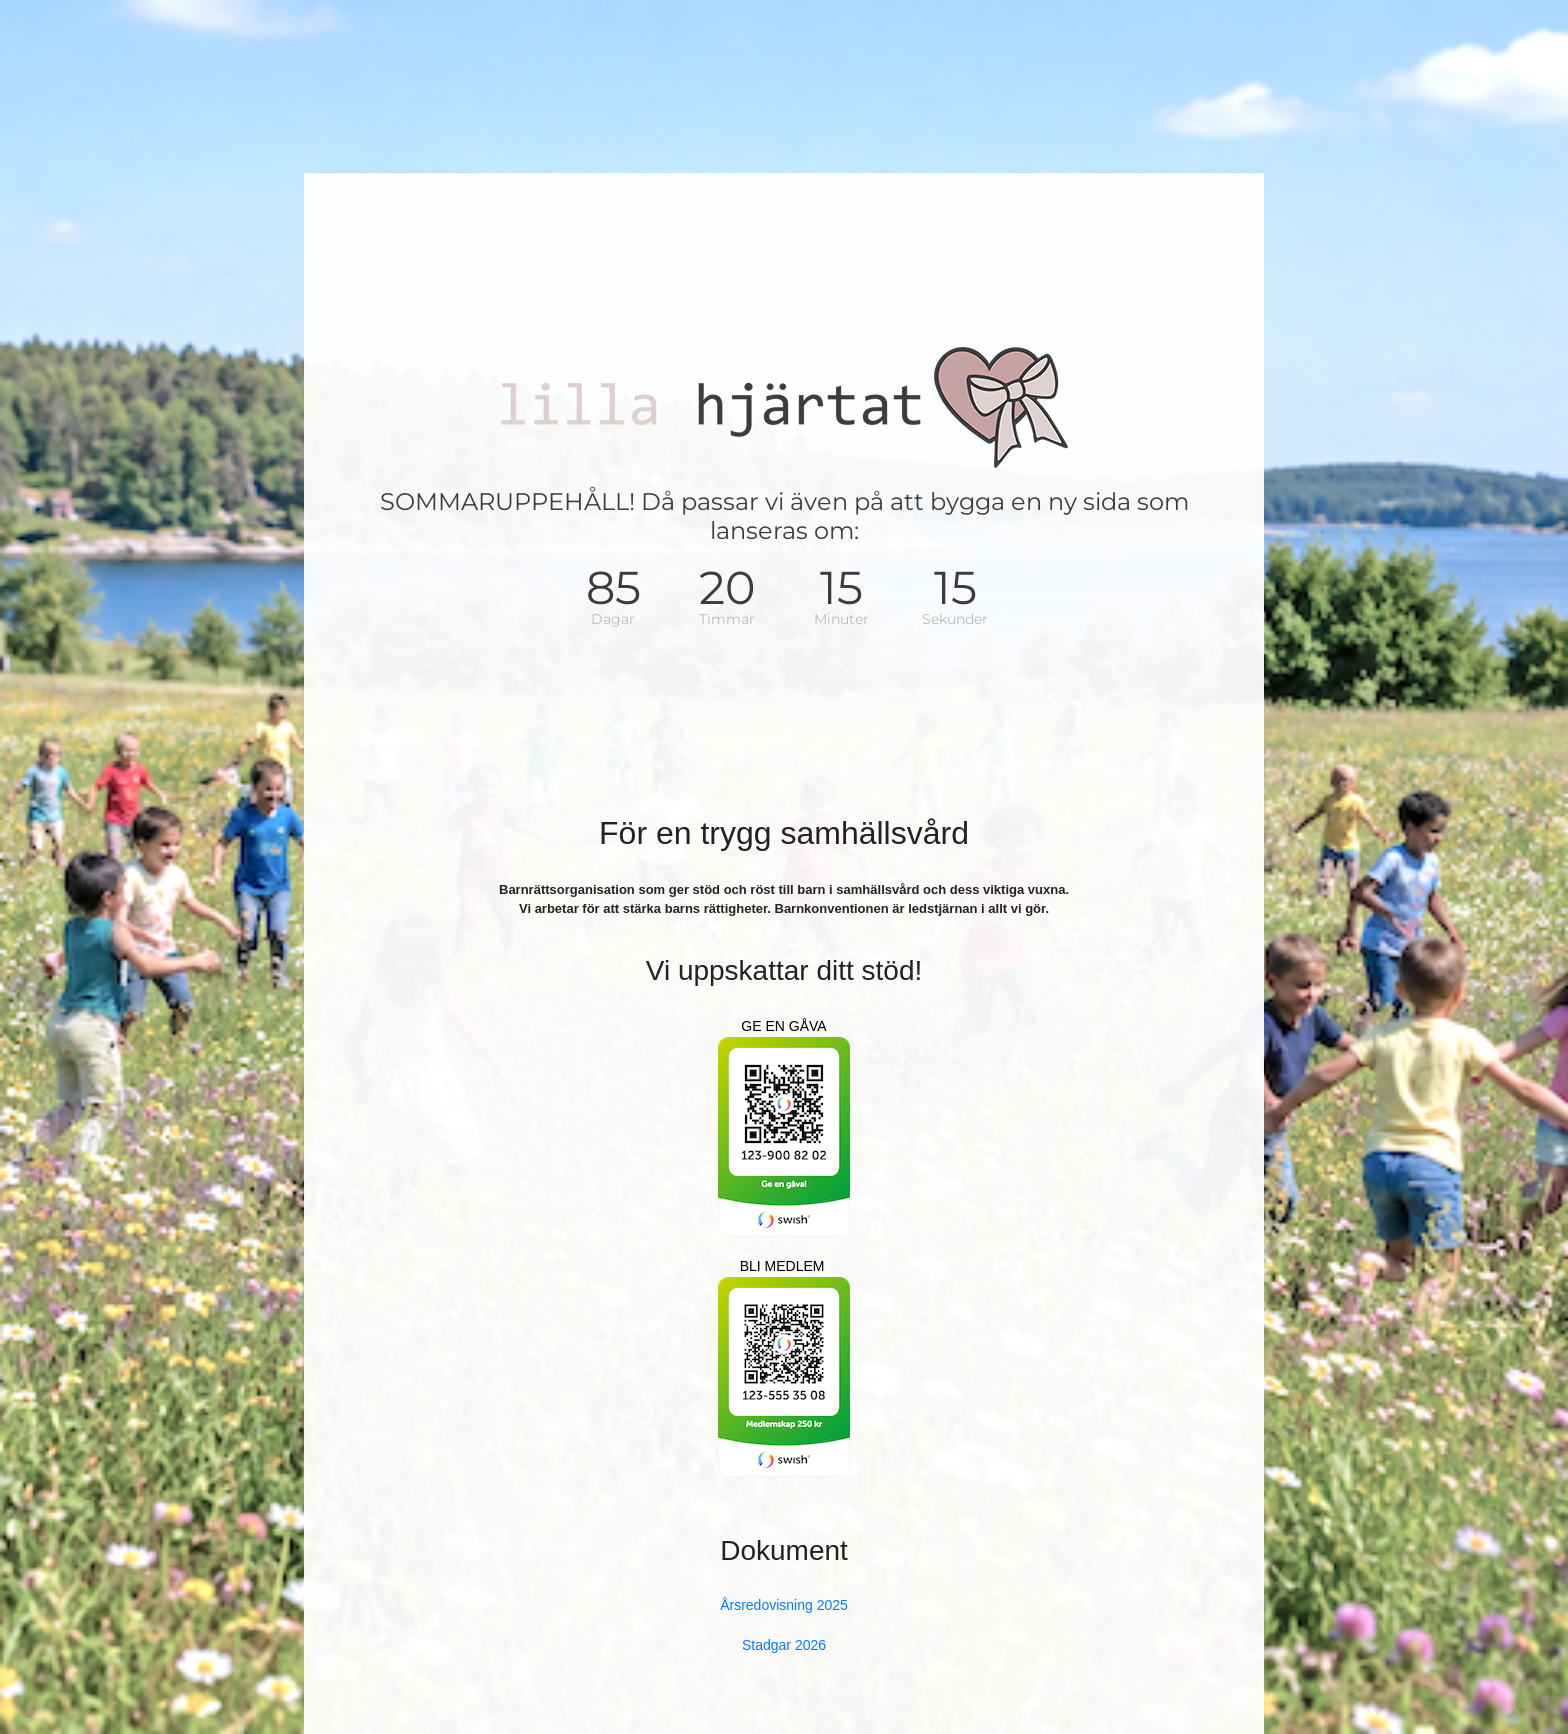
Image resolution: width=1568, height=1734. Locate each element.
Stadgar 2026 (784, 1645)
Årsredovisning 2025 (784, 1605)
